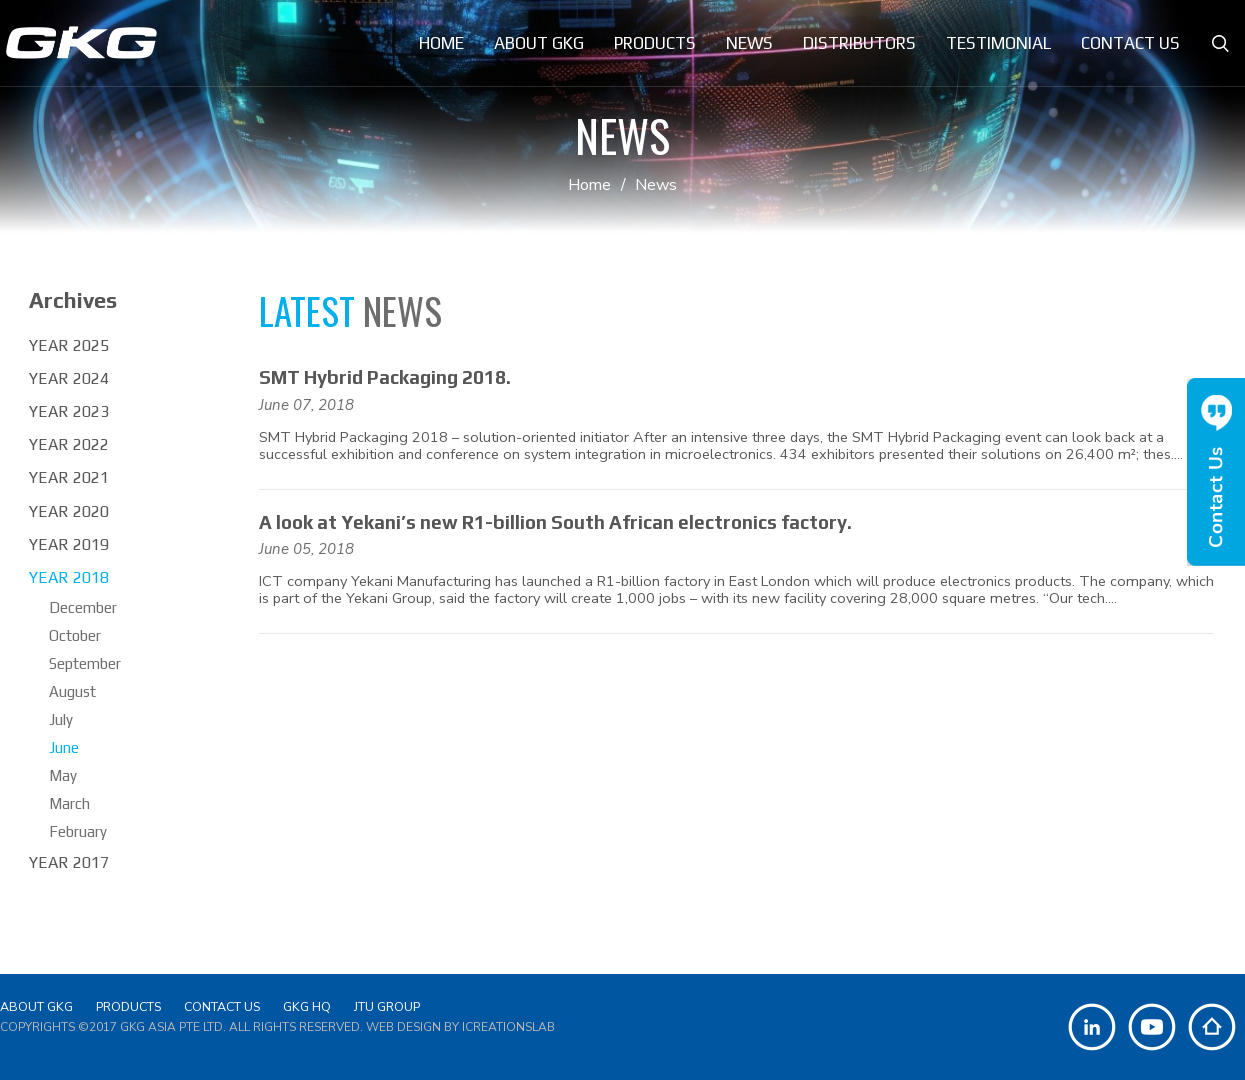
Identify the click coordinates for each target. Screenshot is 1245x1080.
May (63, 775)
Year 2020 (69, 511)
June (64, 747)
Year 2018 (69, 577)
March (69, 803)
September (85, 663)
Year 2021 (69, 477)
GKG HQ (307, 1006)
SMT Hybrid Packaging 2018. (385, 377)
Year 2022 (69, 444)
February (78, 831)
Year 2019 (69, 544)
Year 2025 (69, 345)
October (75, 635)
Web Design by (460, 1027)
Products (128, 1006)
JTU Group (387, 1006)
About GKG (36, 1006)
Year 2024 (69, 378)
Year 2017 (69, 862)
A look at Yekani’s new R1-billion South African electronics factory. (555, 522)
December (83, 607)
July (61, 719)
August (72, 691)
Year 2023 (69, 411)
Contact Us (222, 1006)
